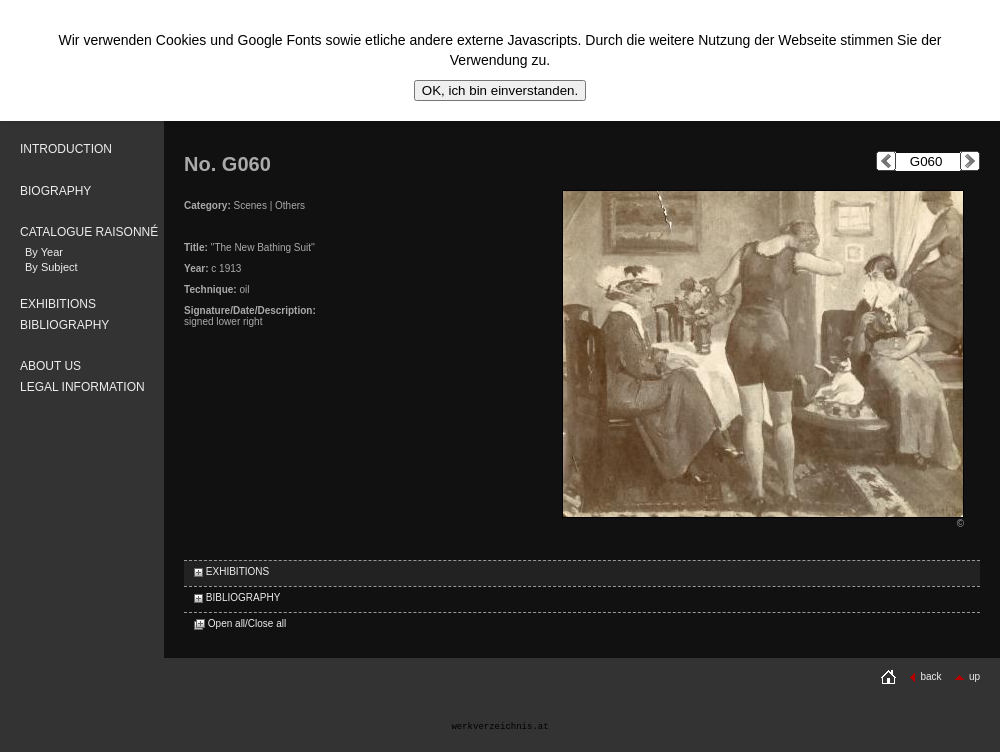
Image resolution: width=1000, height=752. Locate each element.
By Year (44, 252)
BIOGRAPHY (55, 191)
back (925, 676)
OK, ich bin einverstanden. (500, 90)
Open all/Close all (240, 623)
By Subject (51, 267)
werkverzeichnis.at (499, 727)
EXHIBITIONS (58, 304)
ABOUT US (50, 366)
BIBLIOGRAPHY (64, 325)
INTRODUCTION (66, 149)
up (967, 676)
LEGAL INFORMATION (82, 387)
